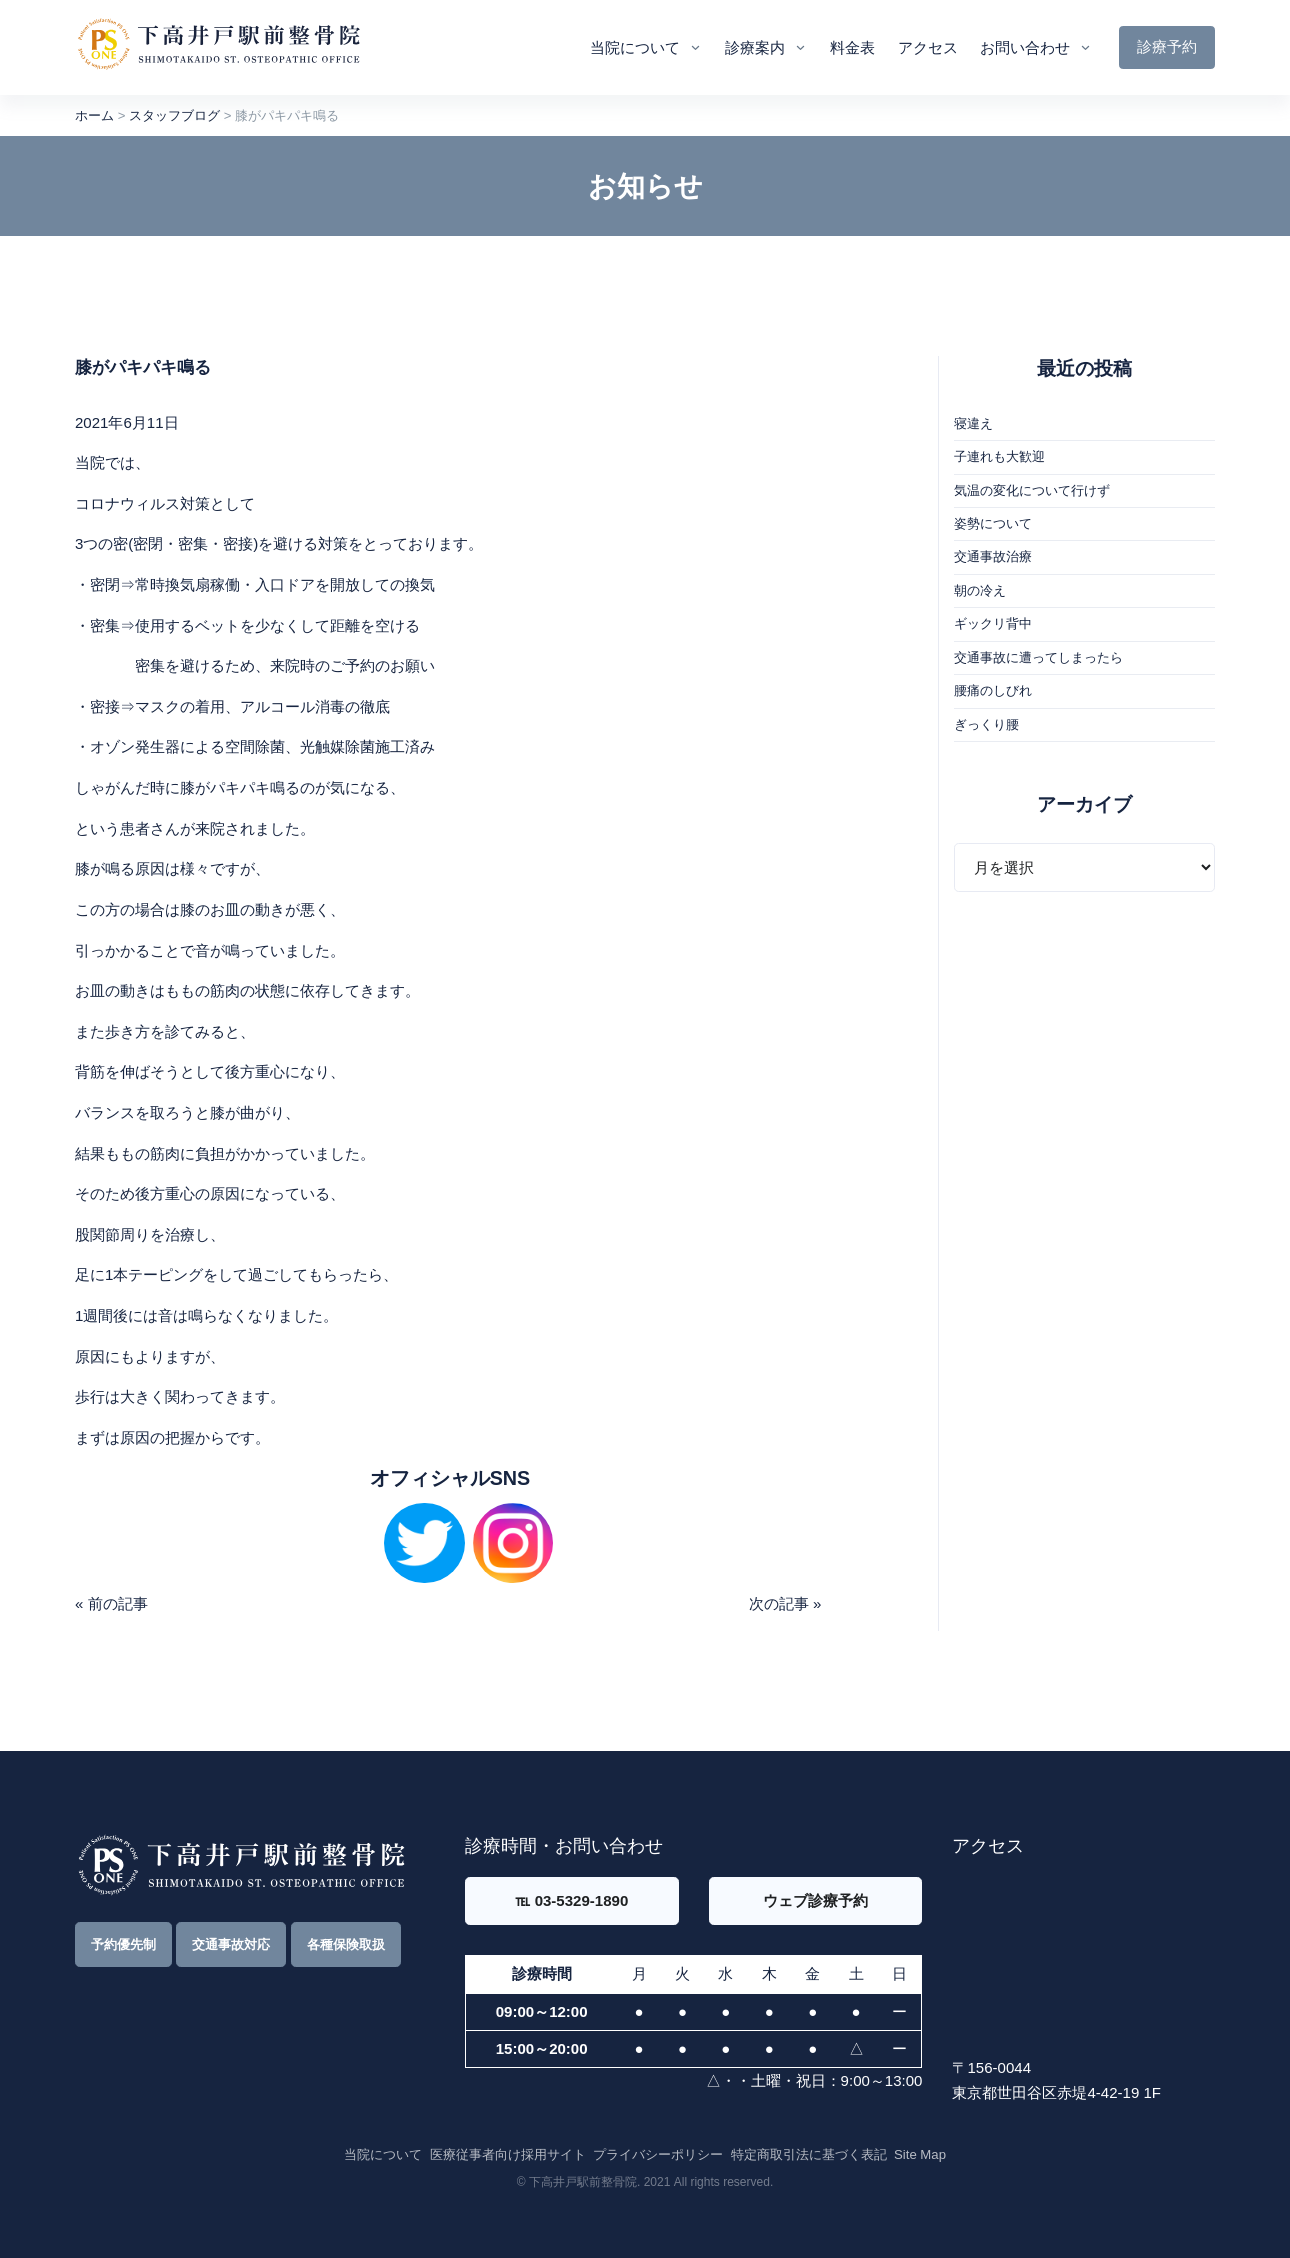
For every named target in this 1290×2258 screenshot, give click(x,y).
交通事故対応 (231, 1944)
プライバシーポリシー (658, 2154)
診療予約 (1167, 46)
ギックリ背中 (993, 623)
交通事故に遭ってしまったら (1038, 657)
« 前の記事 (111, 1603)
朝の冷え (980, 590)
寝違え (973, 423)
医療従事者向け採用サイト (508, 2154)
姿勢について (993, 523)
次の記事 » (785, 1603)
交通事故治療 (993, 556)
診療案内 (755, 47)
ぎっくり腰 (986, 724)
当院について (635, 47)
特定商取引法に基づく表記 (809, 2154)
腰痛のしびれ (993, 690)
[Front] (218, 47)
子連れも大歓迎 (999, 456)
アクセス (928, 47)
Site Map (920, 2154)
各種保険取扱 (346, 1944)
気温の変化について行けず (1032, 490)
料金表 (852, 47)
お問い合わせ (1025, 47)
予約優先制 (123, 1944)
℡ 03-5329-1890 (571, 1900)
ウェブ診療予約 (815, 1900)
